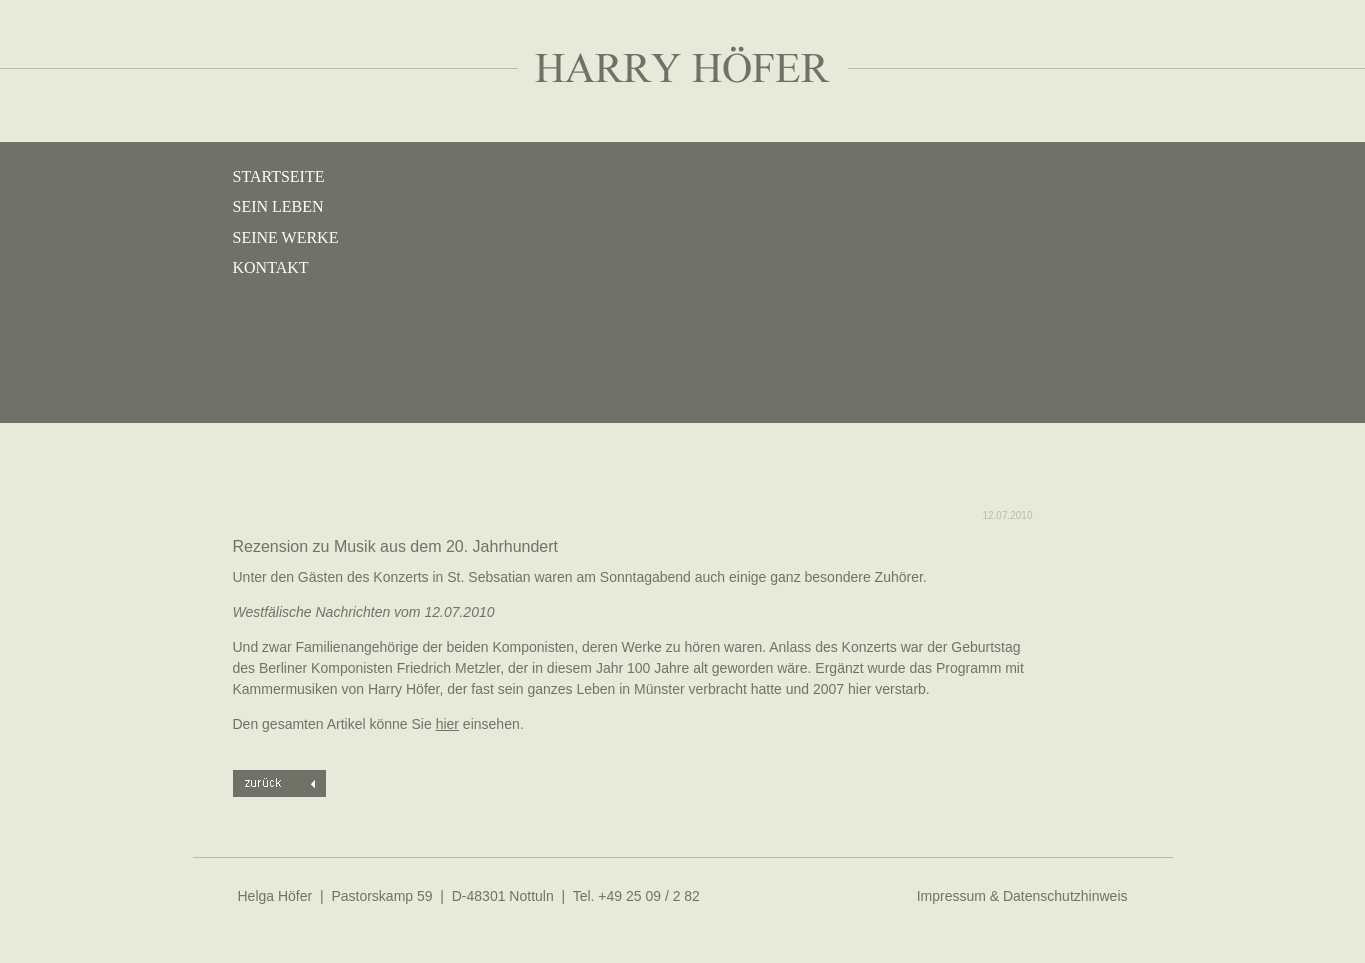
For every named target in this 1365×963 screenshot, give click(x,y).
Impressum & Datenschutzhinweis (1022, 896)
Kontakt (271, 267)
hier (447, 724)
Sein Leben (278, 206)
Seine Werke (286, 237)
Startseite (279, 176)
